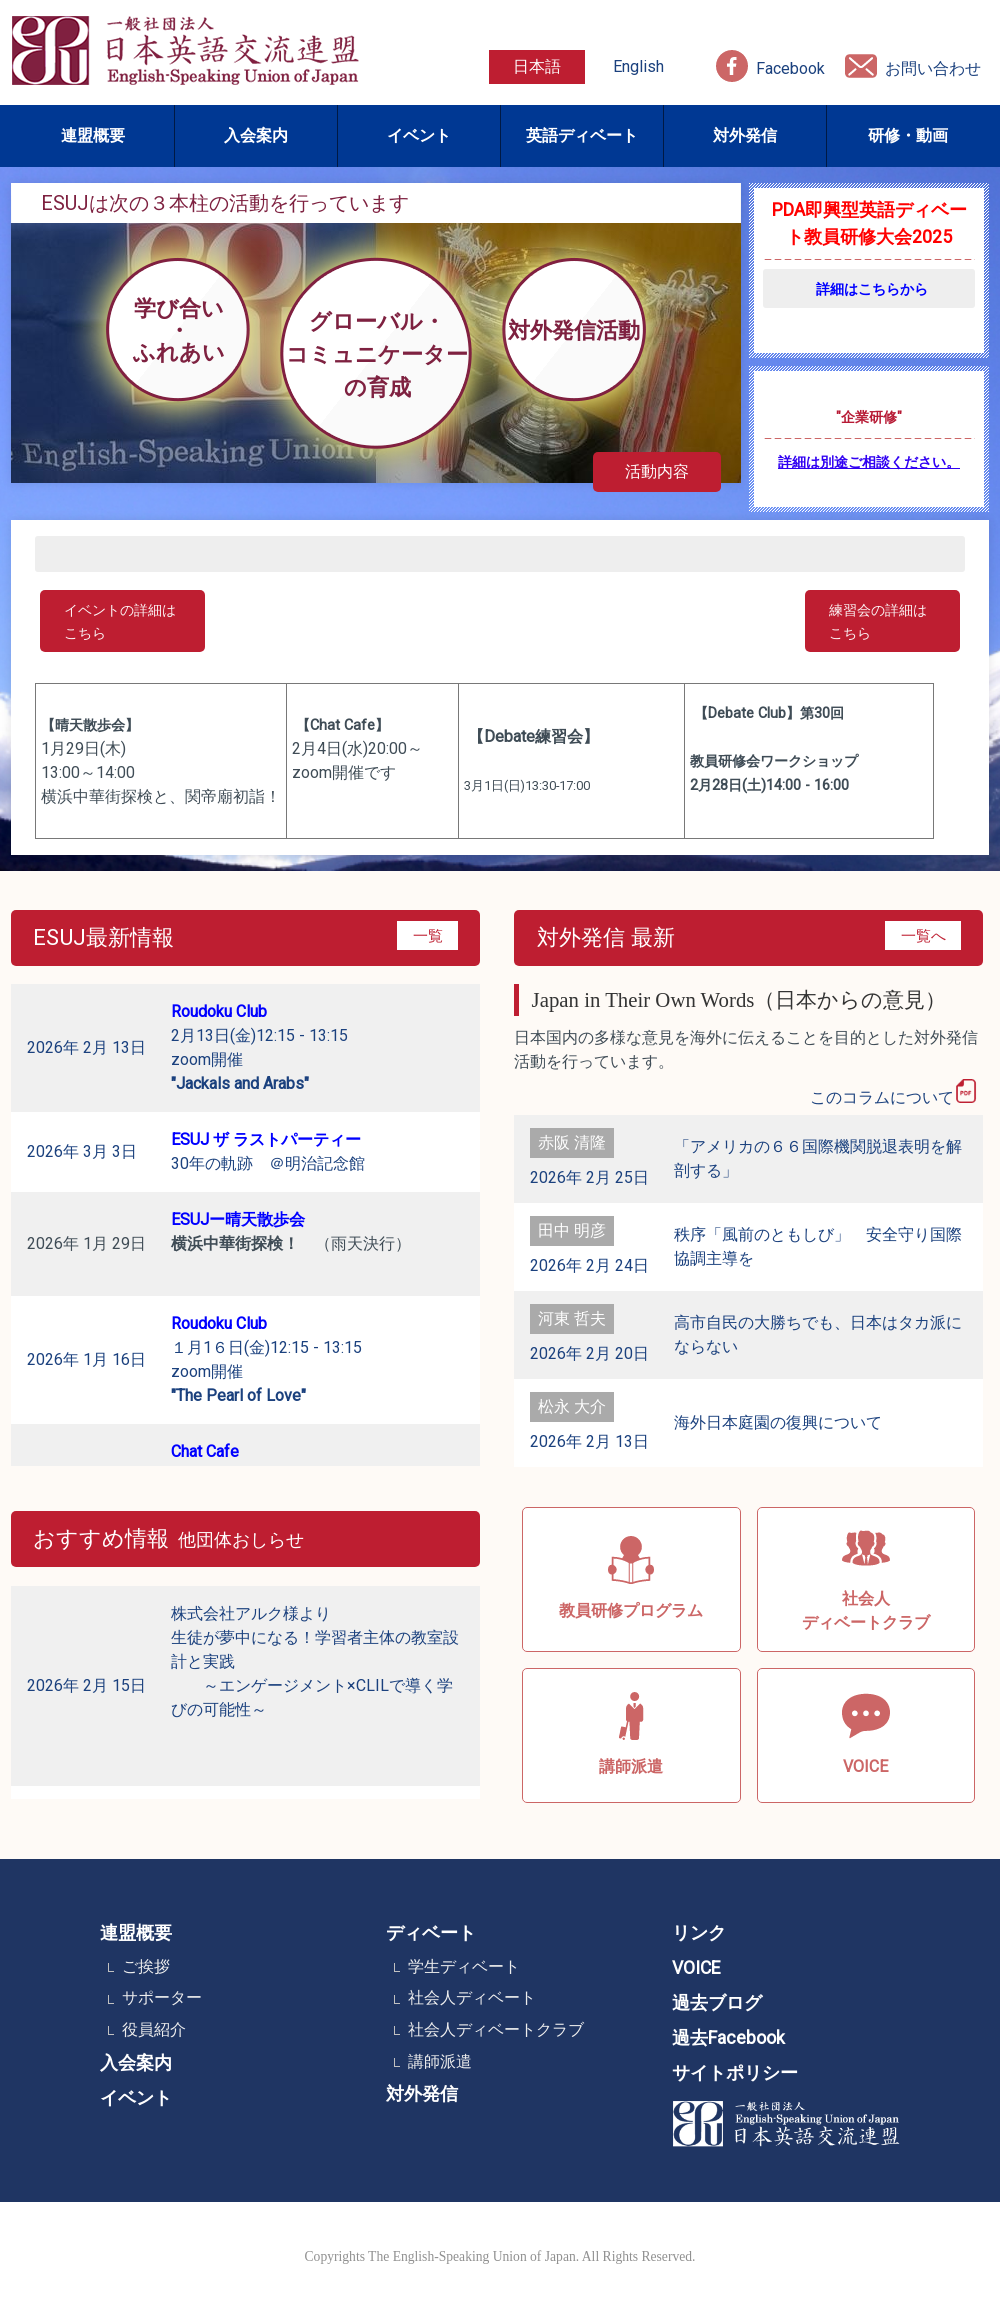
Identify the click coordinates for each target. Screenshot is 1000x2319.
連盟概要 (93, 135)
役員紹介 (154, 2029)
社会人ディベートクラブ (496, 2029)
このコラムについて (894, 1093)
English (638, 66)
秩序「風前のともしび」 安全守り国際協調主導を (818, 1246)
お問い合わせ (933, 68)
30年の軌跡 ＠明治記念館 (268, 1151)
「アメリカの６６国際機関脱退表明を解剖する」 (818, 1158)
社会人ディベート (472, 1997)
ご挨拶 (146, 1966)
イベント (419, 135)
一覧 (428, 935)
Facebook (790, 68)
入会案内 (256, 135)
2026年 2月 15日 (86, 1685)
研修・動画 (908, 135)
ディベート (431, 1933)
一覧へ (923, 935)
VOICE (696, 1968)
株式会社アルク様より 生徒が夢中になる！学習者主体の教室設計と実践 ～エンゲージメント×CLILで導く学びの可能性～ (315, 1685)
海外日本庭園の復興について (778, 1422)
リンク (699, 1933)
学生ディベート (464, 1966)
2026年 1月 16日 (86, 1359)
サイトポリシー (735, 2073)
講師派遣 (440, 2061)
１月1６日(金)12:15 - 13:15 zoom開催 (266, 1359)
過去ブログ (717, 2003)
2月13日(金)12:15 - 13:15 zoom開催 (259, 1047)
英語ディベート (582, 135)
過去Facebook (728, 2038)
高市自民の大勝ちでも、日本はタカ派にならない (818, 1334)
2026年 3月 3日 (82, 1151)
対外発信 (745, 135)
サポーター (162, 1997)
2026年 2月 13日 (86, 1047)
